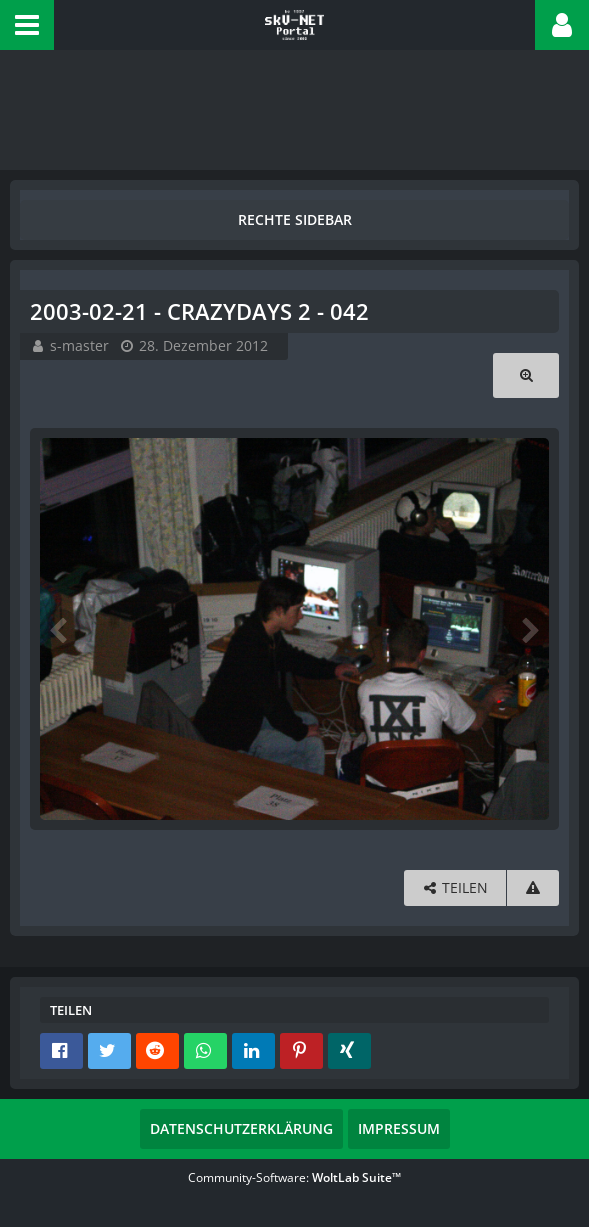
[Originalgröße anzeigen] (526, 375)
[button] (27, 25)
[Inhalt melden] (533, 888)
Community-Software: (294, 1177)
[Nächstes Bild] (529, 629)
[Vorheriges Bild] (60, 629)
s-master (79, 345)
